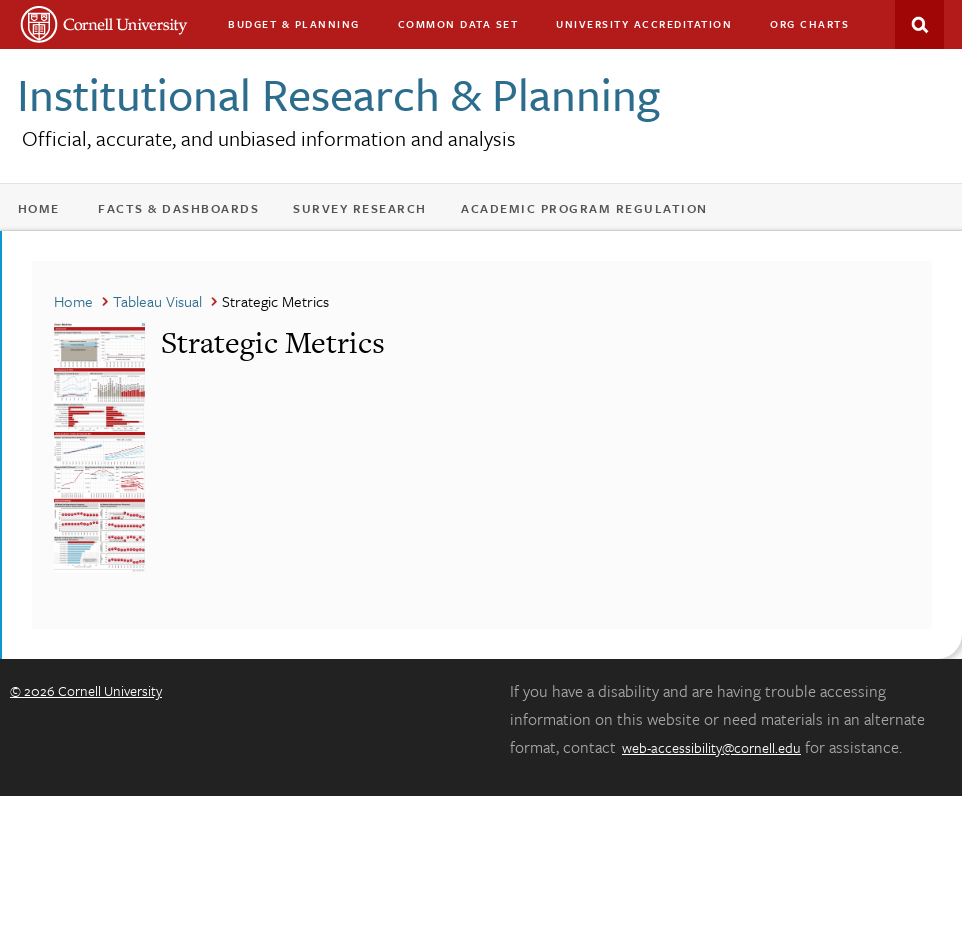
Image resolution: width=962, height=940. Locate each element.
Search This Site (919, 24)
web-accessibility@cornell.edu (711, 747)
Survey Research (360, 208)
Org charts (809, 24)
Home (39, 208)
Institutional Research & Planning (338, 93)
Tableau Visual (157, 301)
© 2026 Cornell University (86, 690)
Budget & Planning (294, 24)
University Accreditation (644, 24)
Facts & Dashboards (178, 208)
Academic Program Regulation (584, 208)
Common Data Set (458, 24)
